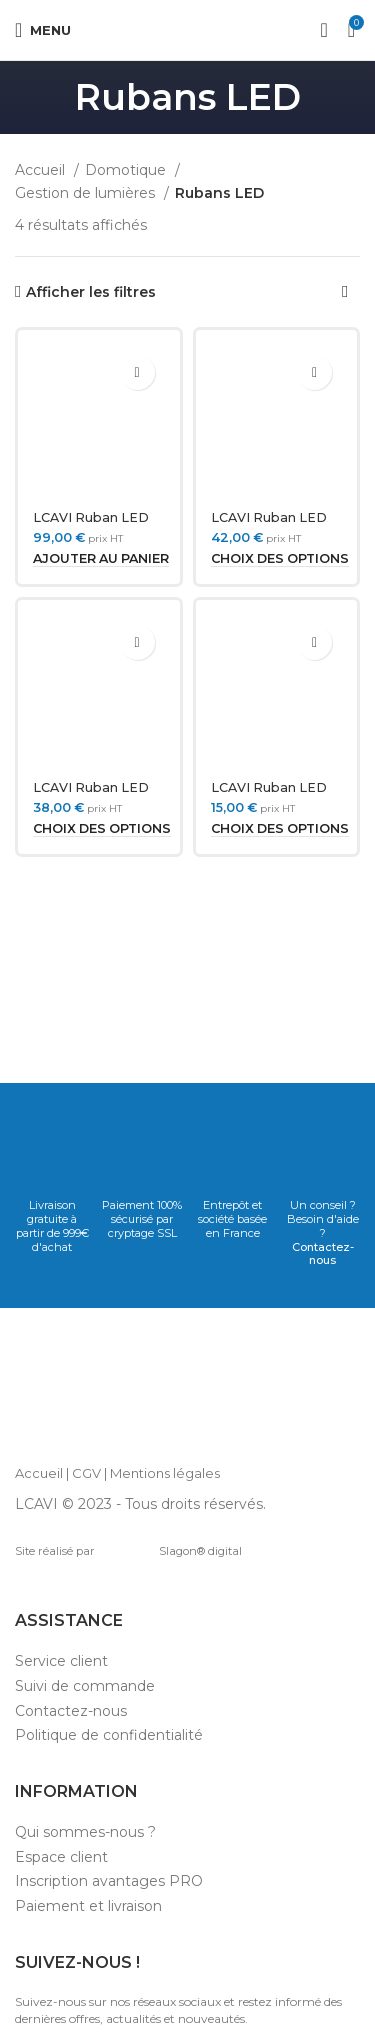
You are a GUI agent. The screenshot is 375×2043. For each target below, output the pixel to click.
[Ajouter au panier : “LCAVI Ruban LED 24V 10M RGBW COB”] (101, 559)
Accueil (42, 170)
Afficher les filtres (91, 292)
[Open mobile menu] (43, 30)
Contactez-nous (323, 1254)
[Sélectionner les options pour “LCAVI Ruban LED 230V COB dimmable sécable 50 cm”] (280, 829)
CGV (86, 1473)
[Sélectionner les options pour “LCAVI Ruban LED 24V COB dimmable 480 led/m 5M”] (280, 559)
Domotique (127, 170)
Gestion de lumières (87, 193)
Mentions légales (165, 1473)
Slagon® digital (171, 1551)
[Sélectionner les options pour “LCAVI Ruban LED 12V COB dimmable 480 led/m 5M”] (102, 829)
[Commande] (345, 292)
